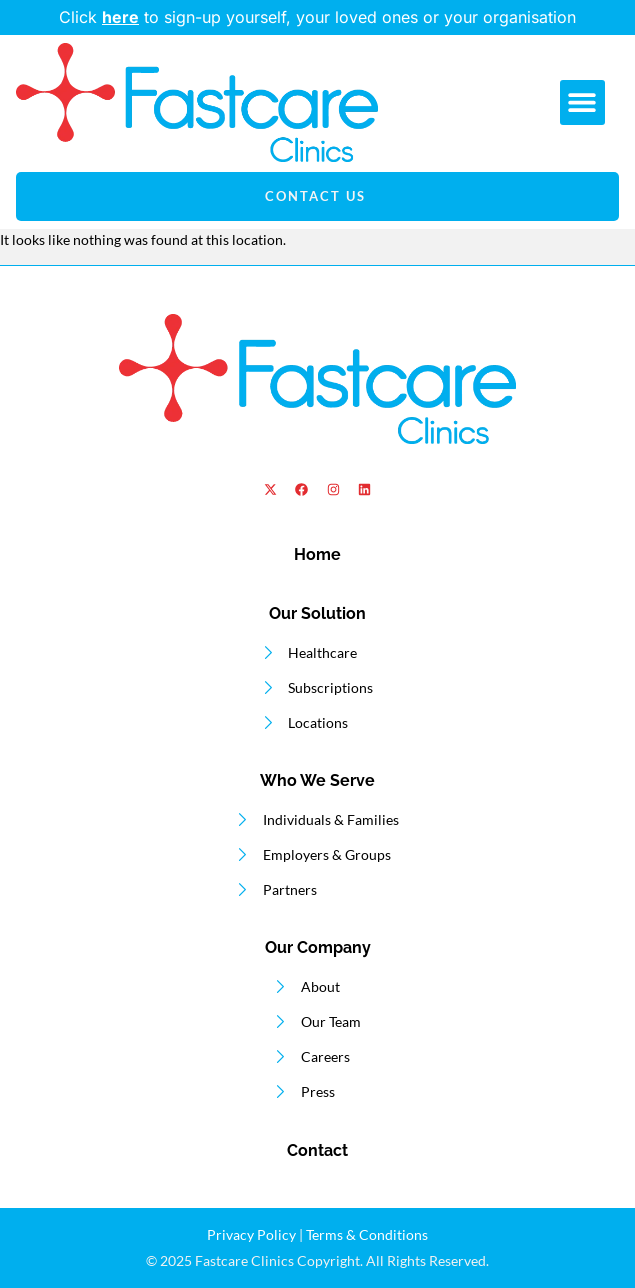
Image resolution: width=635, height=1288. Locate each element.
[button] (582, 102)
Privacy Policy (251, 1234)
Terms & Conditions (367, 1234)
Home (317, 554)
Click (80, 17)
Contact (317, 1150)
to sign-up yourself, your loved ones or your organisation (339, 17)
